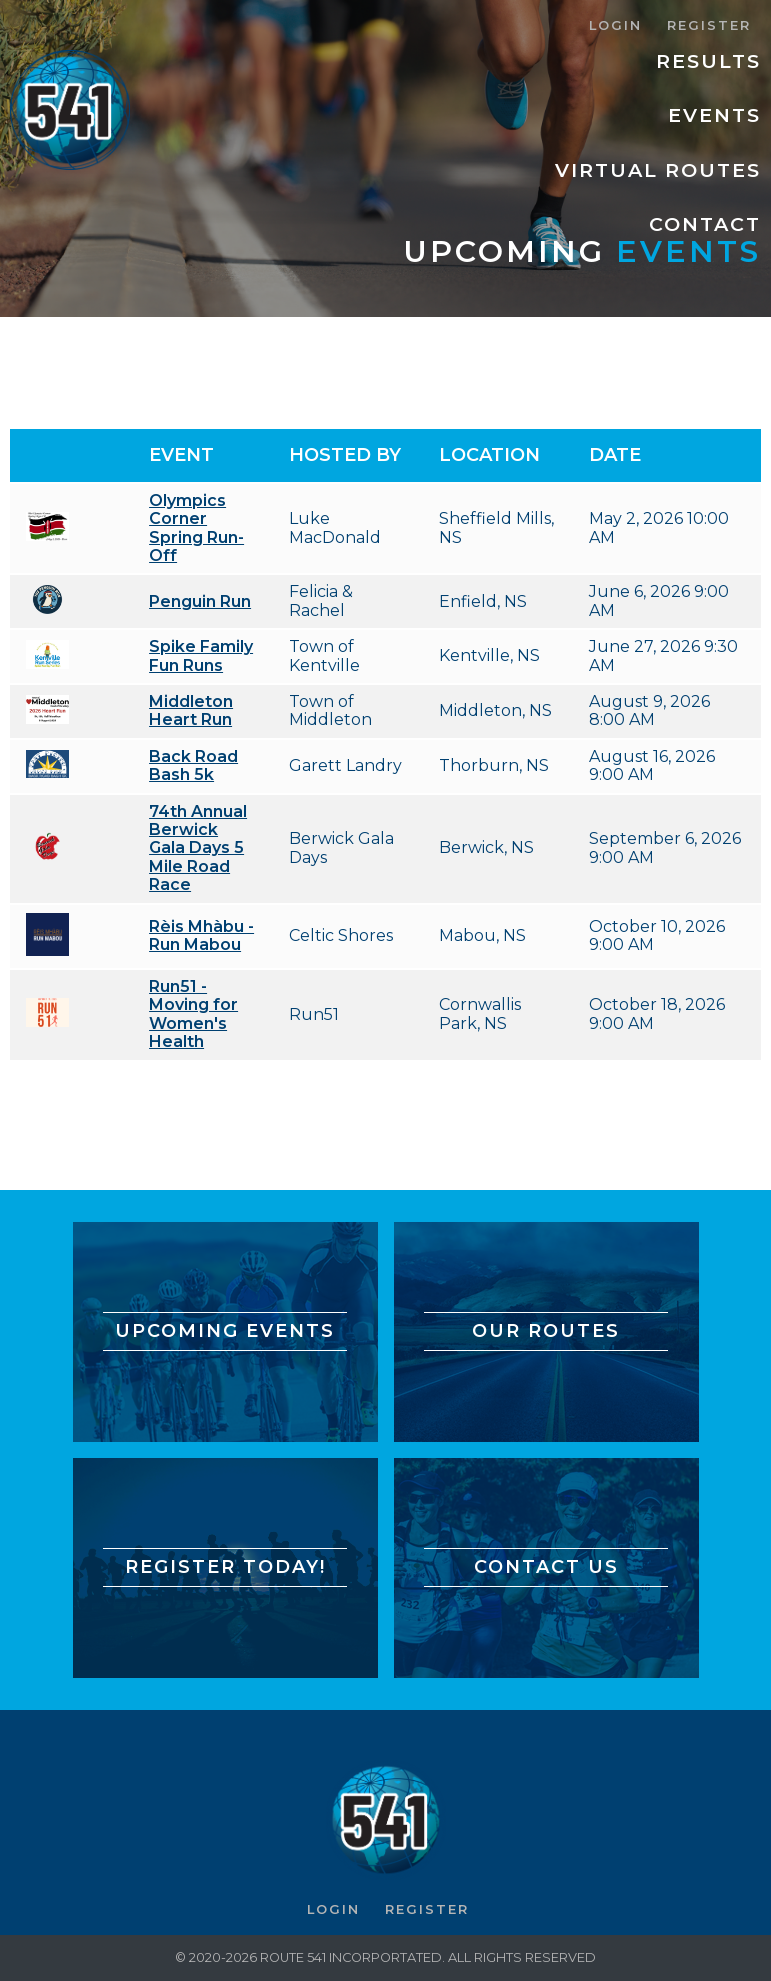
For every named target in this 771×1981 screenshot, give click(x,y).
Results (708, 61)
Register (709, 25)
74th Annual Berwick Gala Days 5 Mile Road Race (198, 848)
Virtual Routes (658, 170)
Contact (705, 224)
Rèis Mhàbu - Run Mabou (201, 935)
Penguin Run (200, 601)
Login (615, 25)
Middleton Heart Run (191, 710)
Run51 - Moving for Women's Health (193, 1014)
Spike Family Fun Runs (201, 655)
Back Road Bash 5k (193, 765)
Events (714, 115)
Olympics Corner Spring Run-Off (196, 528)
